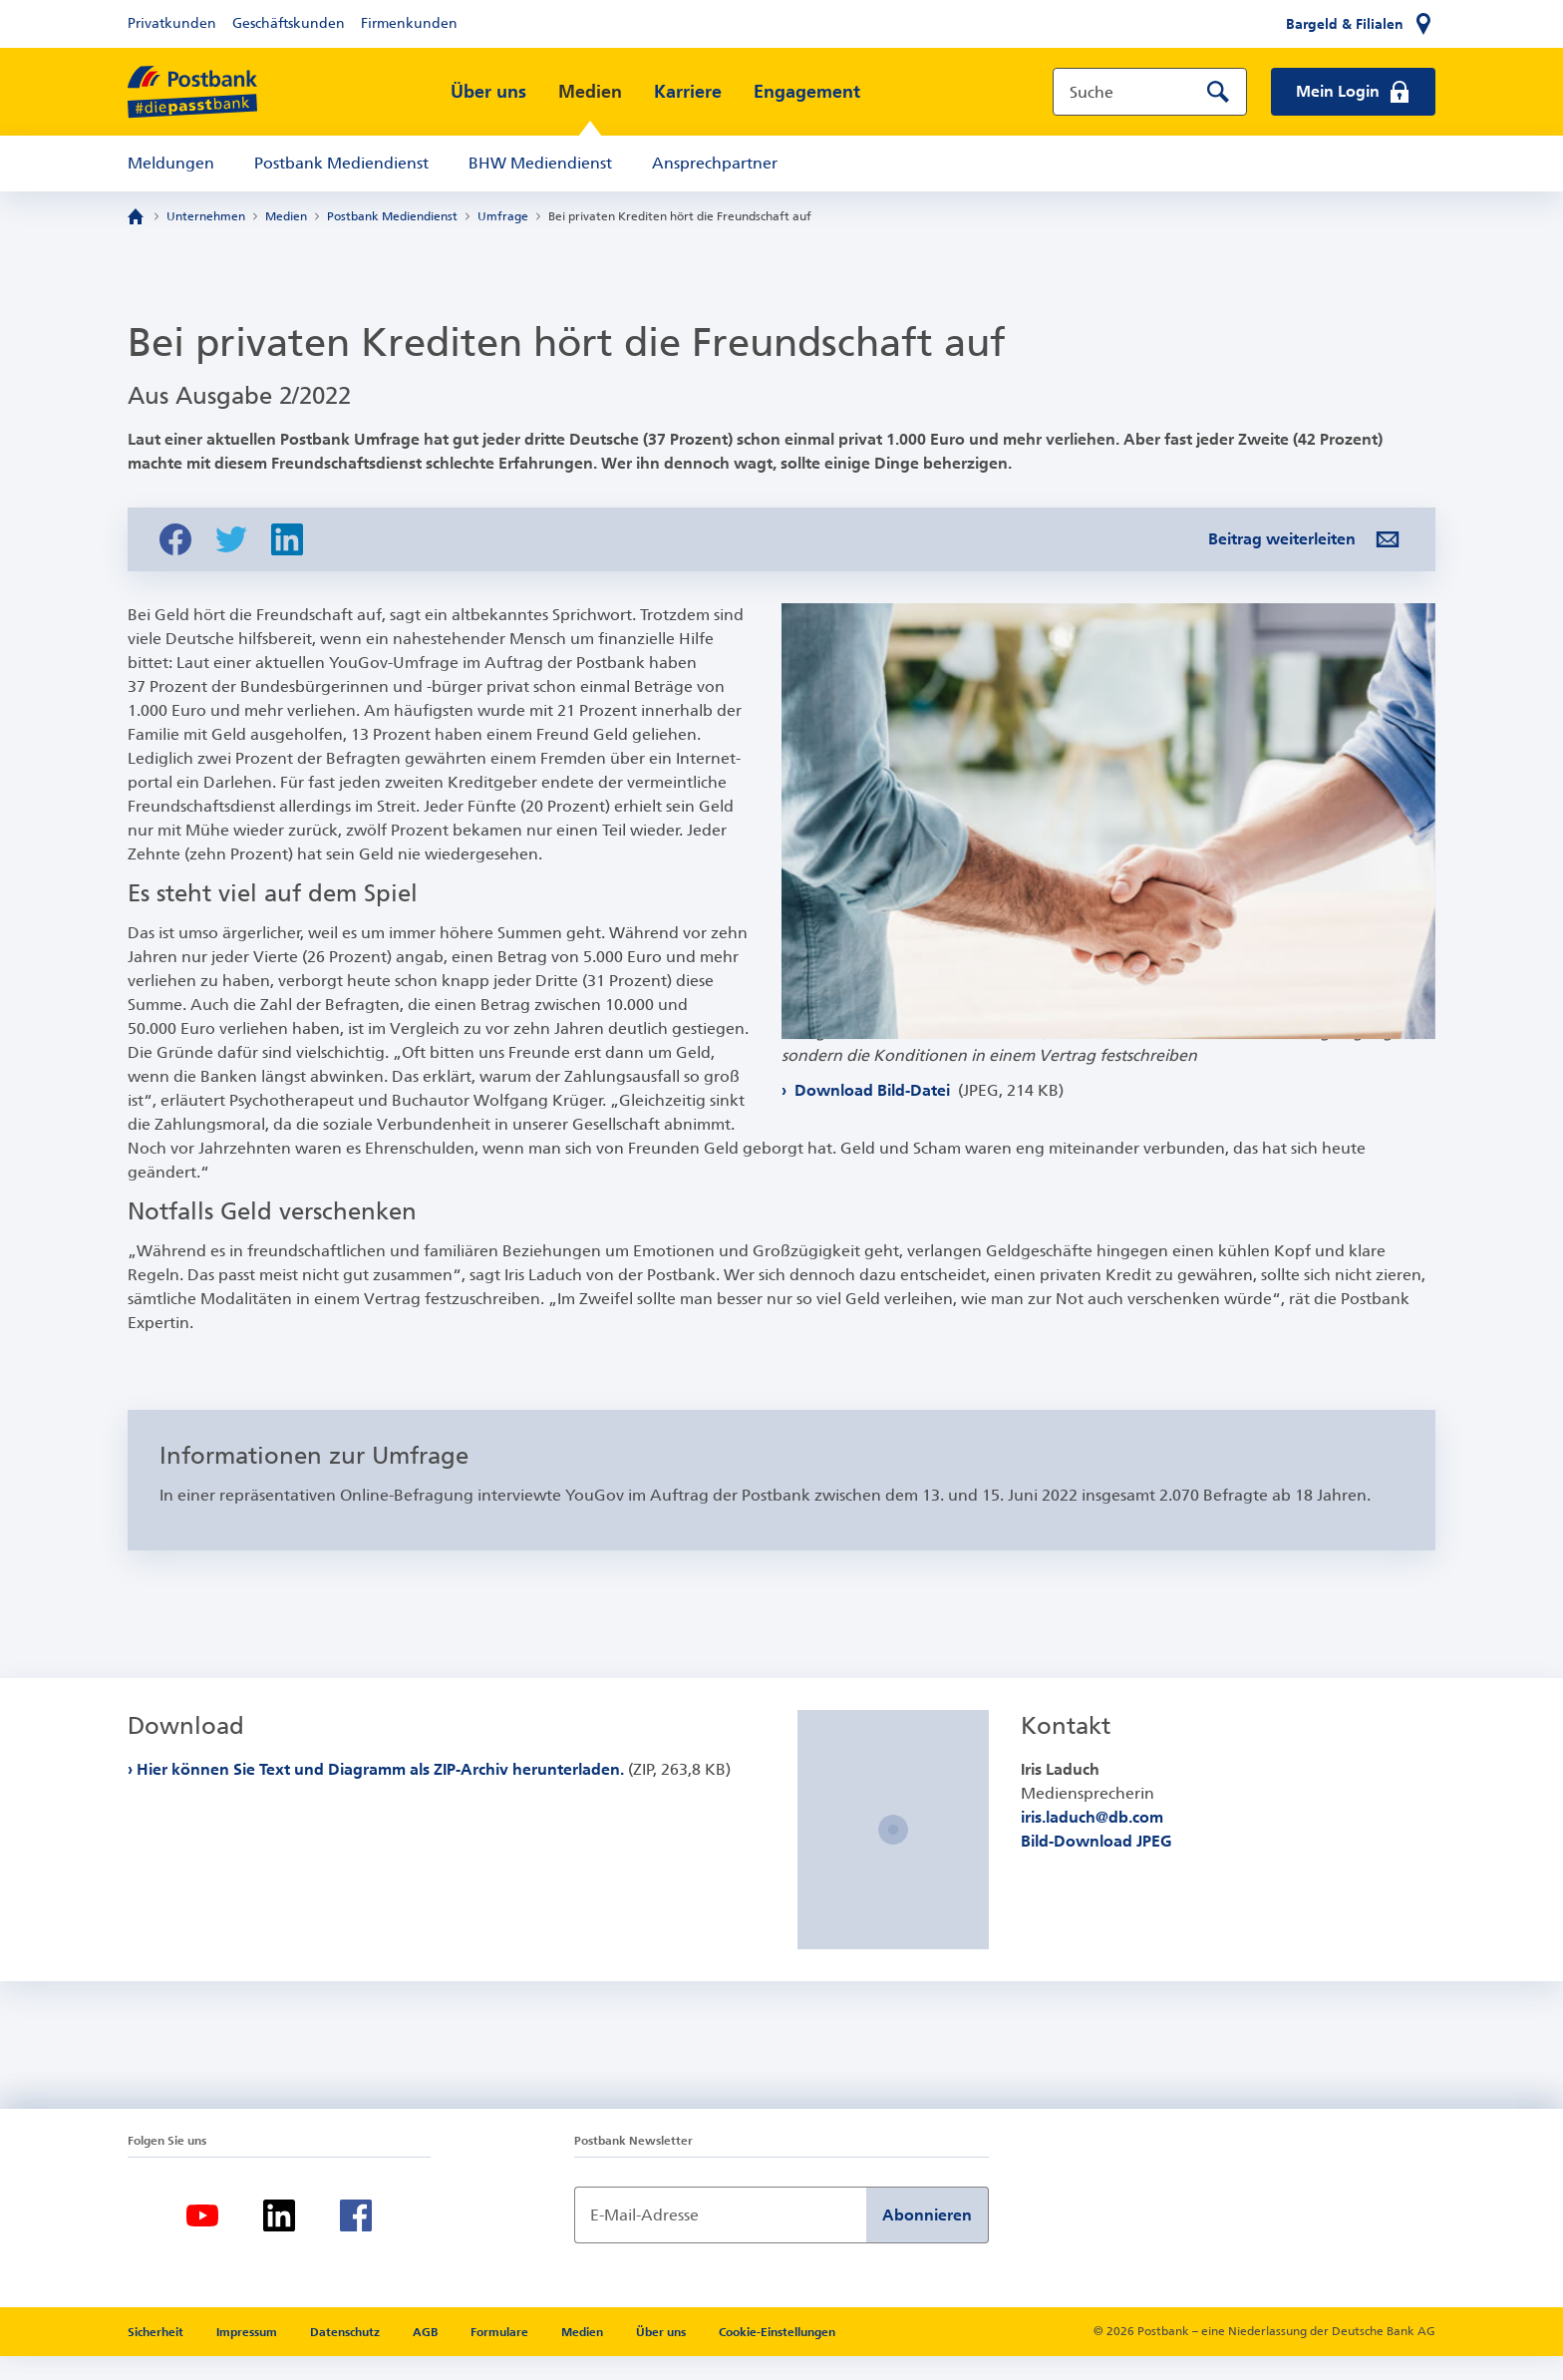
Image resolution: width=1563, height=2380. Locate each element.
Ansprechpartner (715, 163)
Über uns (488, 92)
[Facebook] (356, 2239)
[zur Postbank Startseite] (192, 92)
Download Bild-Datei (927, 1133)
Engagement (807, 92)
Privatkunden (172, 23)
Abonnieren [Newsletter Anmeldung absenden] (927, 2238)
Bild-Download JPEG (1096, 1865)
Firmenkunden (409, 23)
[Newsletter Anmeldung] (720, 2238)
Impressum (248, 2356)
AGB (427, 2356)
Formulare (500, 2356)
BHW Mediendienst (540, 163)
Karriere (688, 92)
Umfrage (502, 216)
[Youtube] (202, 2239)
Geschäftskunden (288, 23)
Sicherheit (157, 2356)
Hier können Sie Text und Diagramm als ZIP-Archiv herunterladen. (434, 1793)
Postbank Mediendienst (341, 163)
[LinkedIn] (279, 2239)
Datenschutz (346, 2356)
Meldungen (171, 163)
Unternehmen (205, 216)
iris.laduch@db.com (1092, 1841)
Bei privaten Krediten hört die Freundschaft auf (679, 216)
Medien (590, 92)
